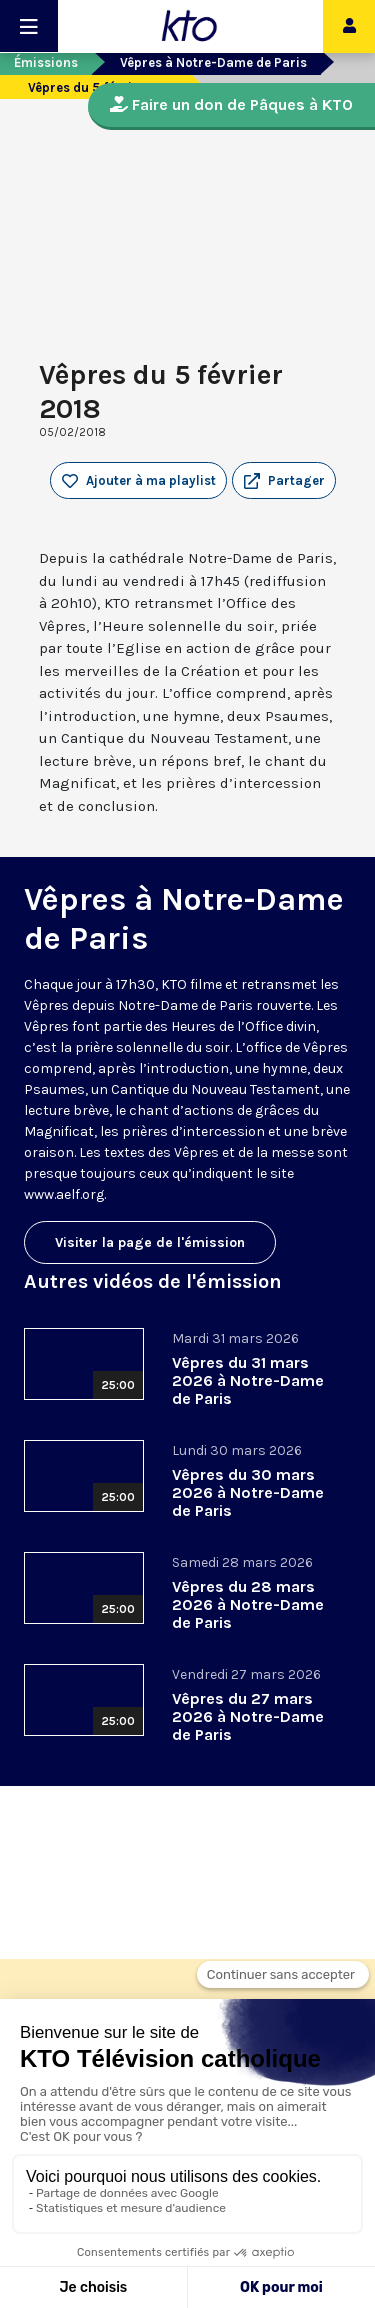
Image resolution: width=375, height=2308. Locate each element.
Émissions (46, 62)
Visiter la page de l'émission (150, 1242)
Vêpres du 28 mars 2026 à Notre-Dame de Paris (248, 1604)
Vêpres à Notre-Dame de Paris (213, 62)
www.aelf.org (64, 1194)
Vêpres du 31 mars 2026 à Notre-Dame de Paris (248, 1380)
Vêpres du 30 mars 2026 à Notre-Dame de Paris (248, 1492)
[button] (284, 481)
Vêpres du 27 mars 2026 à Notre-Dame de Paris (248, 1716)
